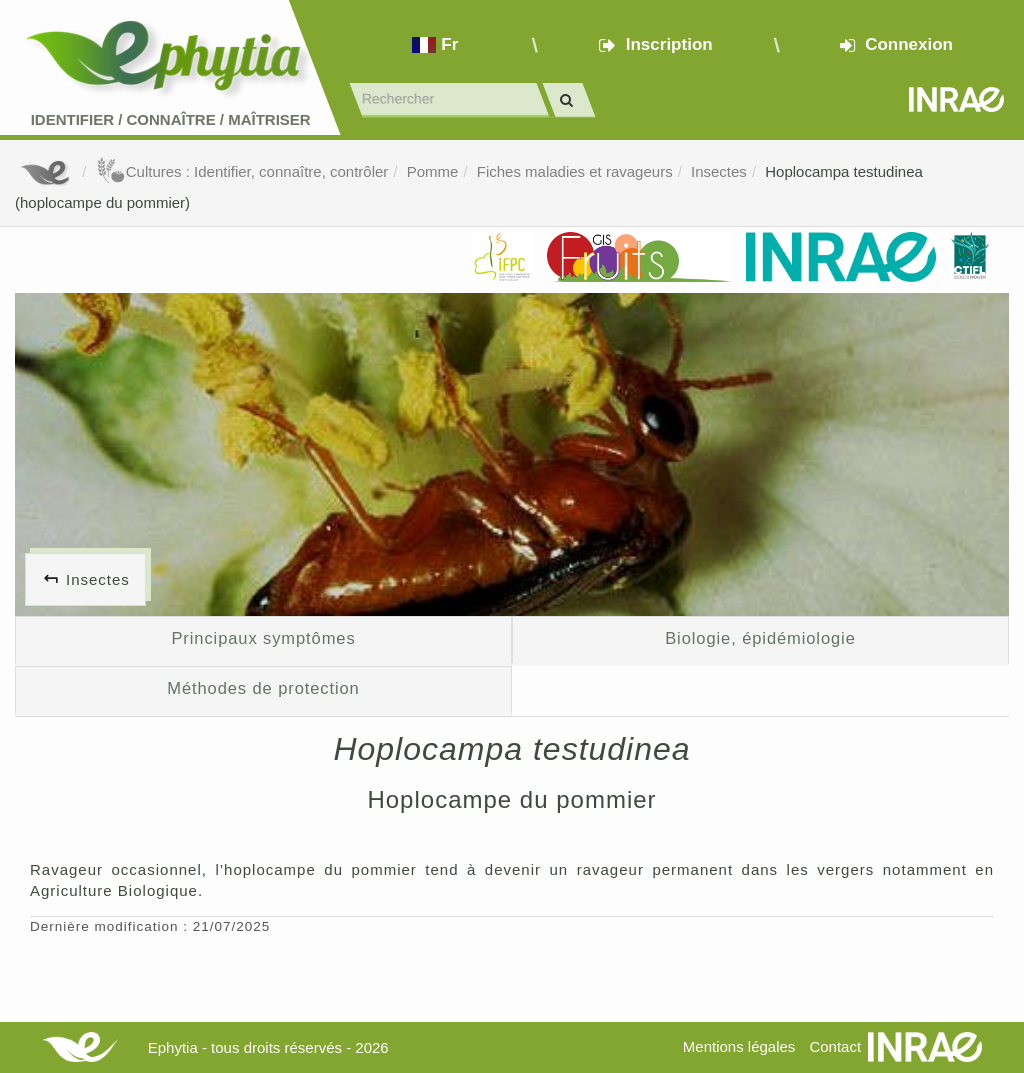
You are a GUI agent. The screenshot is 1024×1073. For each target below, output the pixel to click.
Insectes (719, 171)
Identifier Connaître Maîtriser (171, 119)
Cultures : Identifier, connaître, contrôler (242, 171)
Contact (835, 1046)
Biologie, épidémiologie (760, 638)
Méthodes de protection (263, 688)
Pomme (433, 171)
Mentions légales (739, 1046)
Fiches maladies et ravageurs (575, 171)
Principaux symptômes (263, 638)
